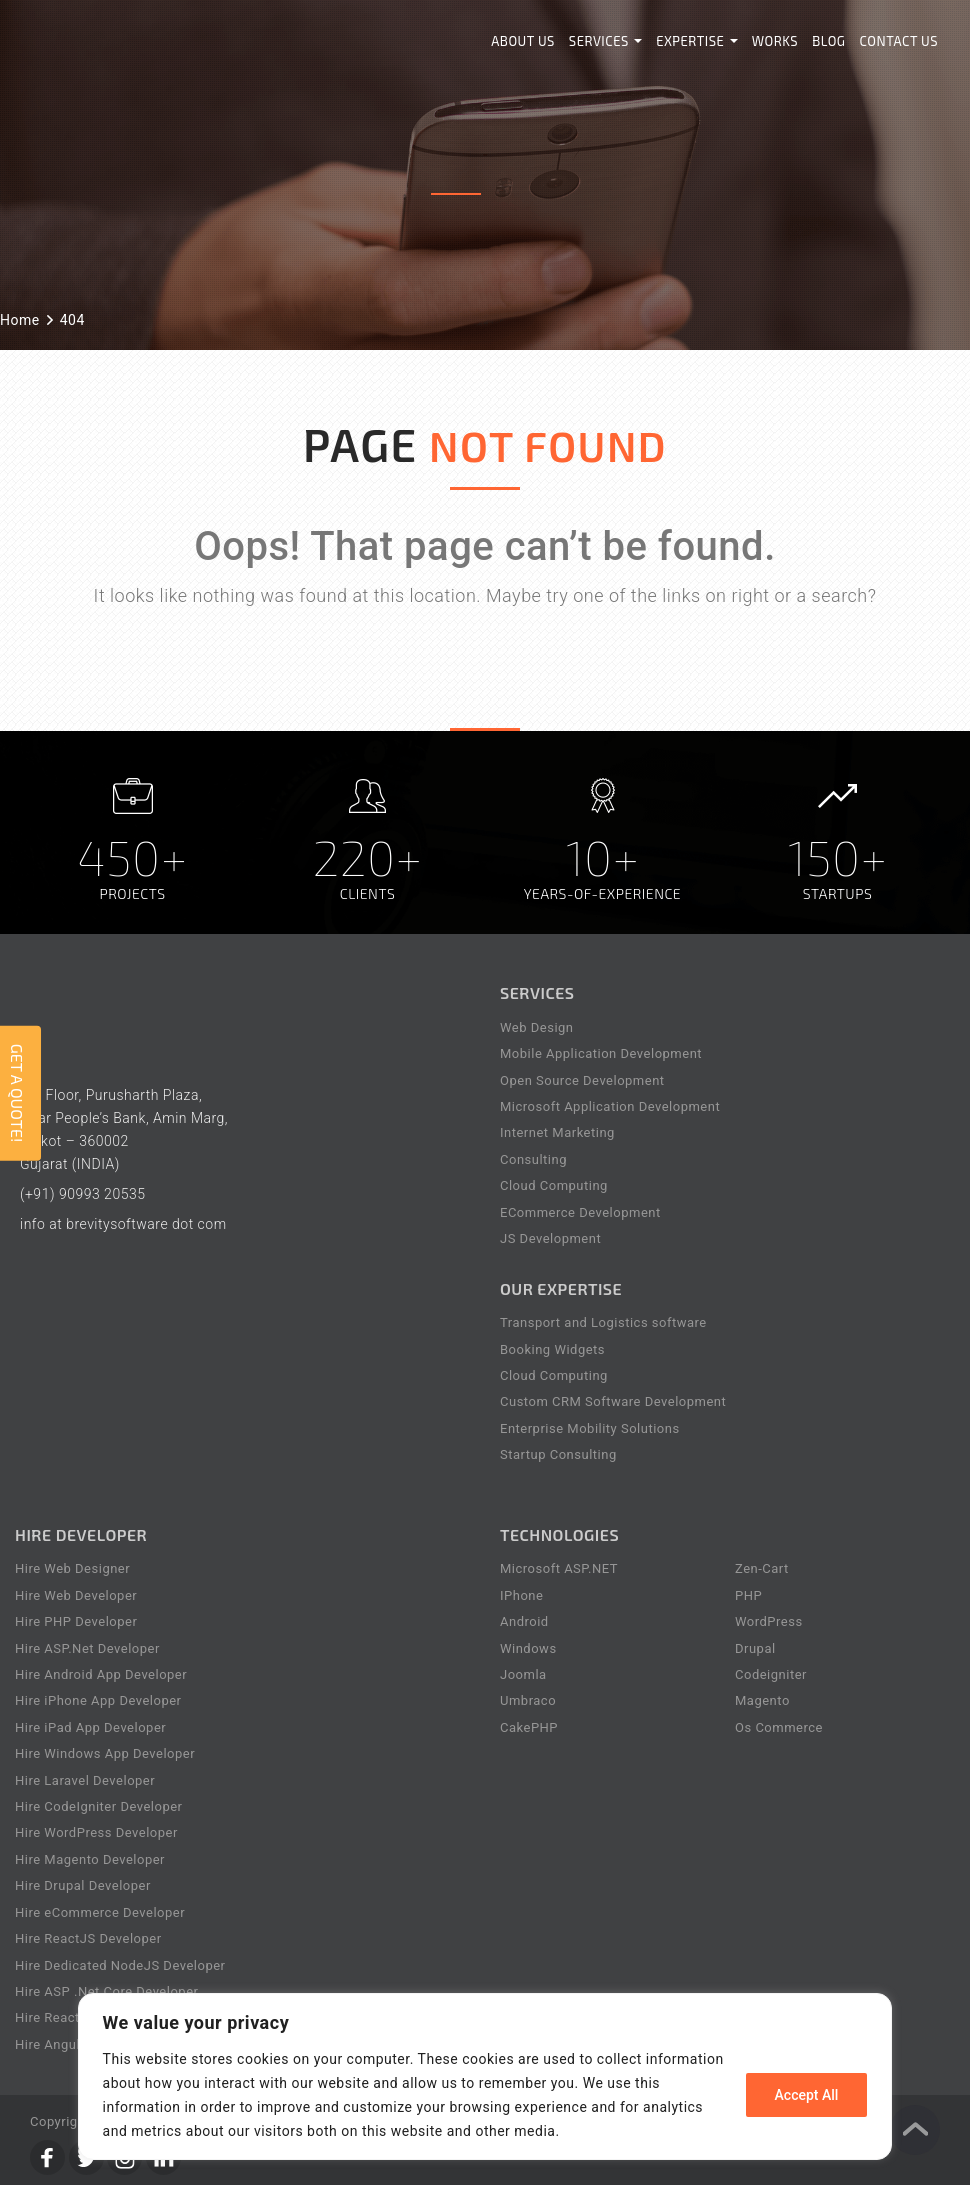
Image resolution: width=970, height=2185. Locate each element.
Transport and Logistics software (603, 1322)
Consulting (533, 1159)
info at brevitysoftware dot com (123, 1224)
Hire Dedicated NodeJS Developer (120, 1965)
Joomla (523, 1674)
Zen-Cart (762, 1568)
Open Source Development (582, 1080)
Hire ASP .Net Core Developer (106, 1991)
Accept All (807, 2095)
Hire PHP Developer (76, 1621)
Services (605, 41)
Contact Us (899, 41)
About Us (523, 41)
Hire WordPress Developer (96, 1832)
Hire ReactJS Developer (88, 1938)
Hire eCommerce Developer (100, 1912)
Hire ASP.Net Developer (87, 1648)
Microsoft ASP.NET (559, 1568)
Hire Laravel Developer (85, 1780)
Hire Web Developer (76, 1595)
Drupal (755, 1648)
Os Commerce (779, 1727)
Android (524, 1621)
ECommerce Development (580, 1212)
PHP (748, 1595)
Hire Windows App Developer (105, 1753)
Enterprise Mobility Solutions (590, 1428)
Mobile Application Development (601, 1053)
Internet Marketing (557, 1132)
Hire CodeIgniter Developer (99, 1806)
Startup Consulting (558, 1454)
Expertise (697, 41)
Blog (828, 41)
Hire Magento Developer (90, 1859)
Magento (762, 1700)
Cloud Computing (554, 1185)
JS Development (550, 1238)
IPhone (521, 1595)
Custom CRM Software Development (613, 1401)
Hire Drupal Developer (83, 1885)
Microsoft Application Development (610, 1106)
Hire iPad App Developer (90, 1727)
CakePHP (529, 1727)
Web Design (537, 1027)
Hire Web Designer (72, 1568)
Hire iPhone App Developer (98, 1700)
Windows (528, 1648)
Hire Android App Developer (101, 1674)
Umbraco (528, 1700)
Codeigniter (771, 1674)
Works (775, 41)
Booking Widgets (552, 1349)
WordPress (769, 1621)
